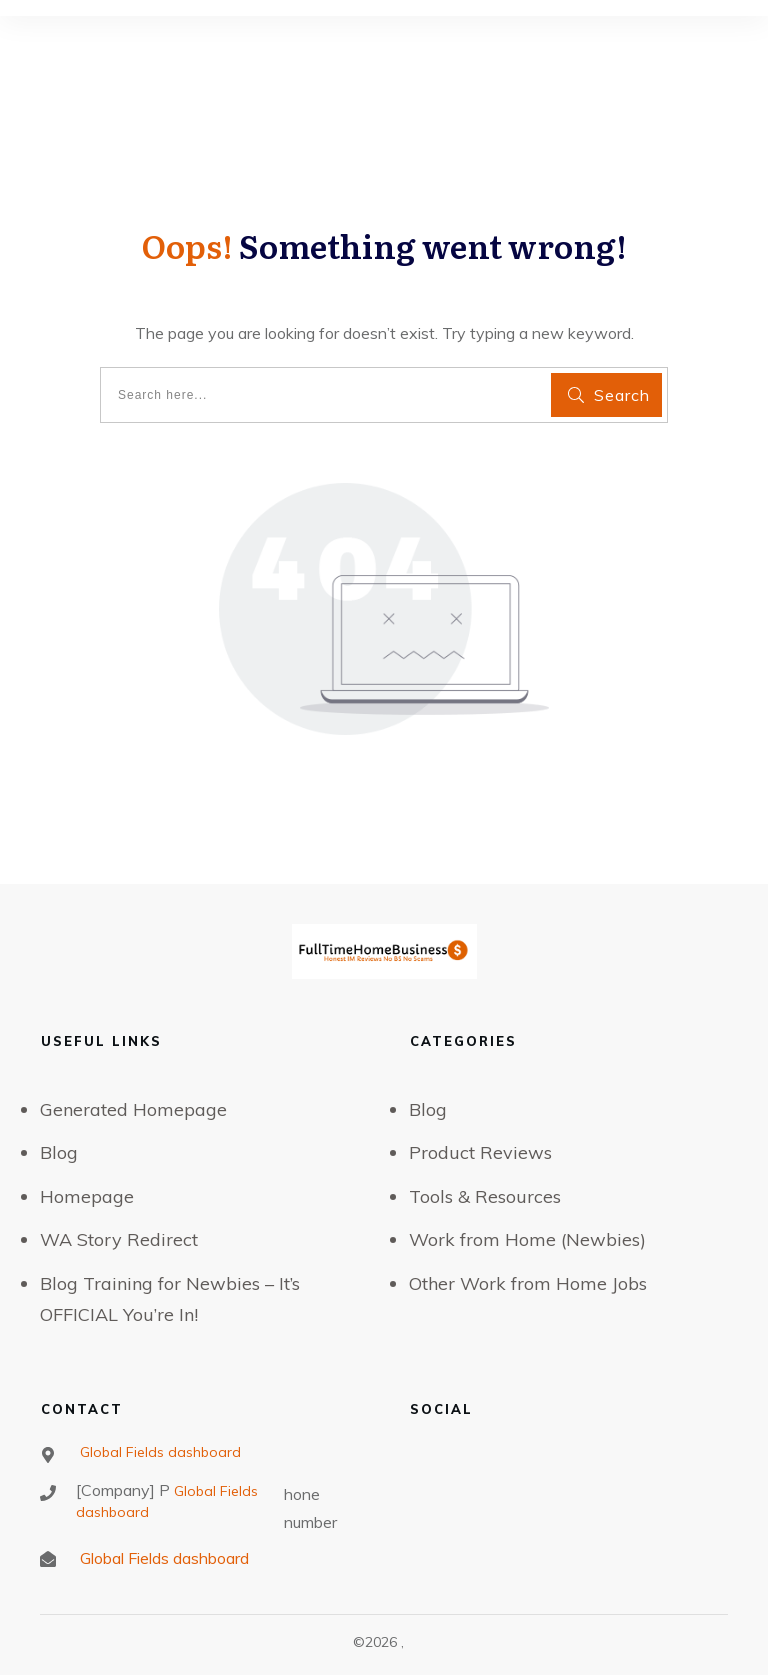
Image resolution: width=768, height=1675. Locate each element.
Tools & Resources (485, 1196)
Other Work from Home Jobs (528, 1283)
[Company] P (123, 1490)
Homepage (87, 1196)
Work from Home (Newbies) (527, 1239)
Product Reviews (480, 1152)
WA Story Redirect (119, 1239)
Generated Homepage (133, 1109)
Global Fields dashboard (158, 1452)
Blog (59, 1152)
